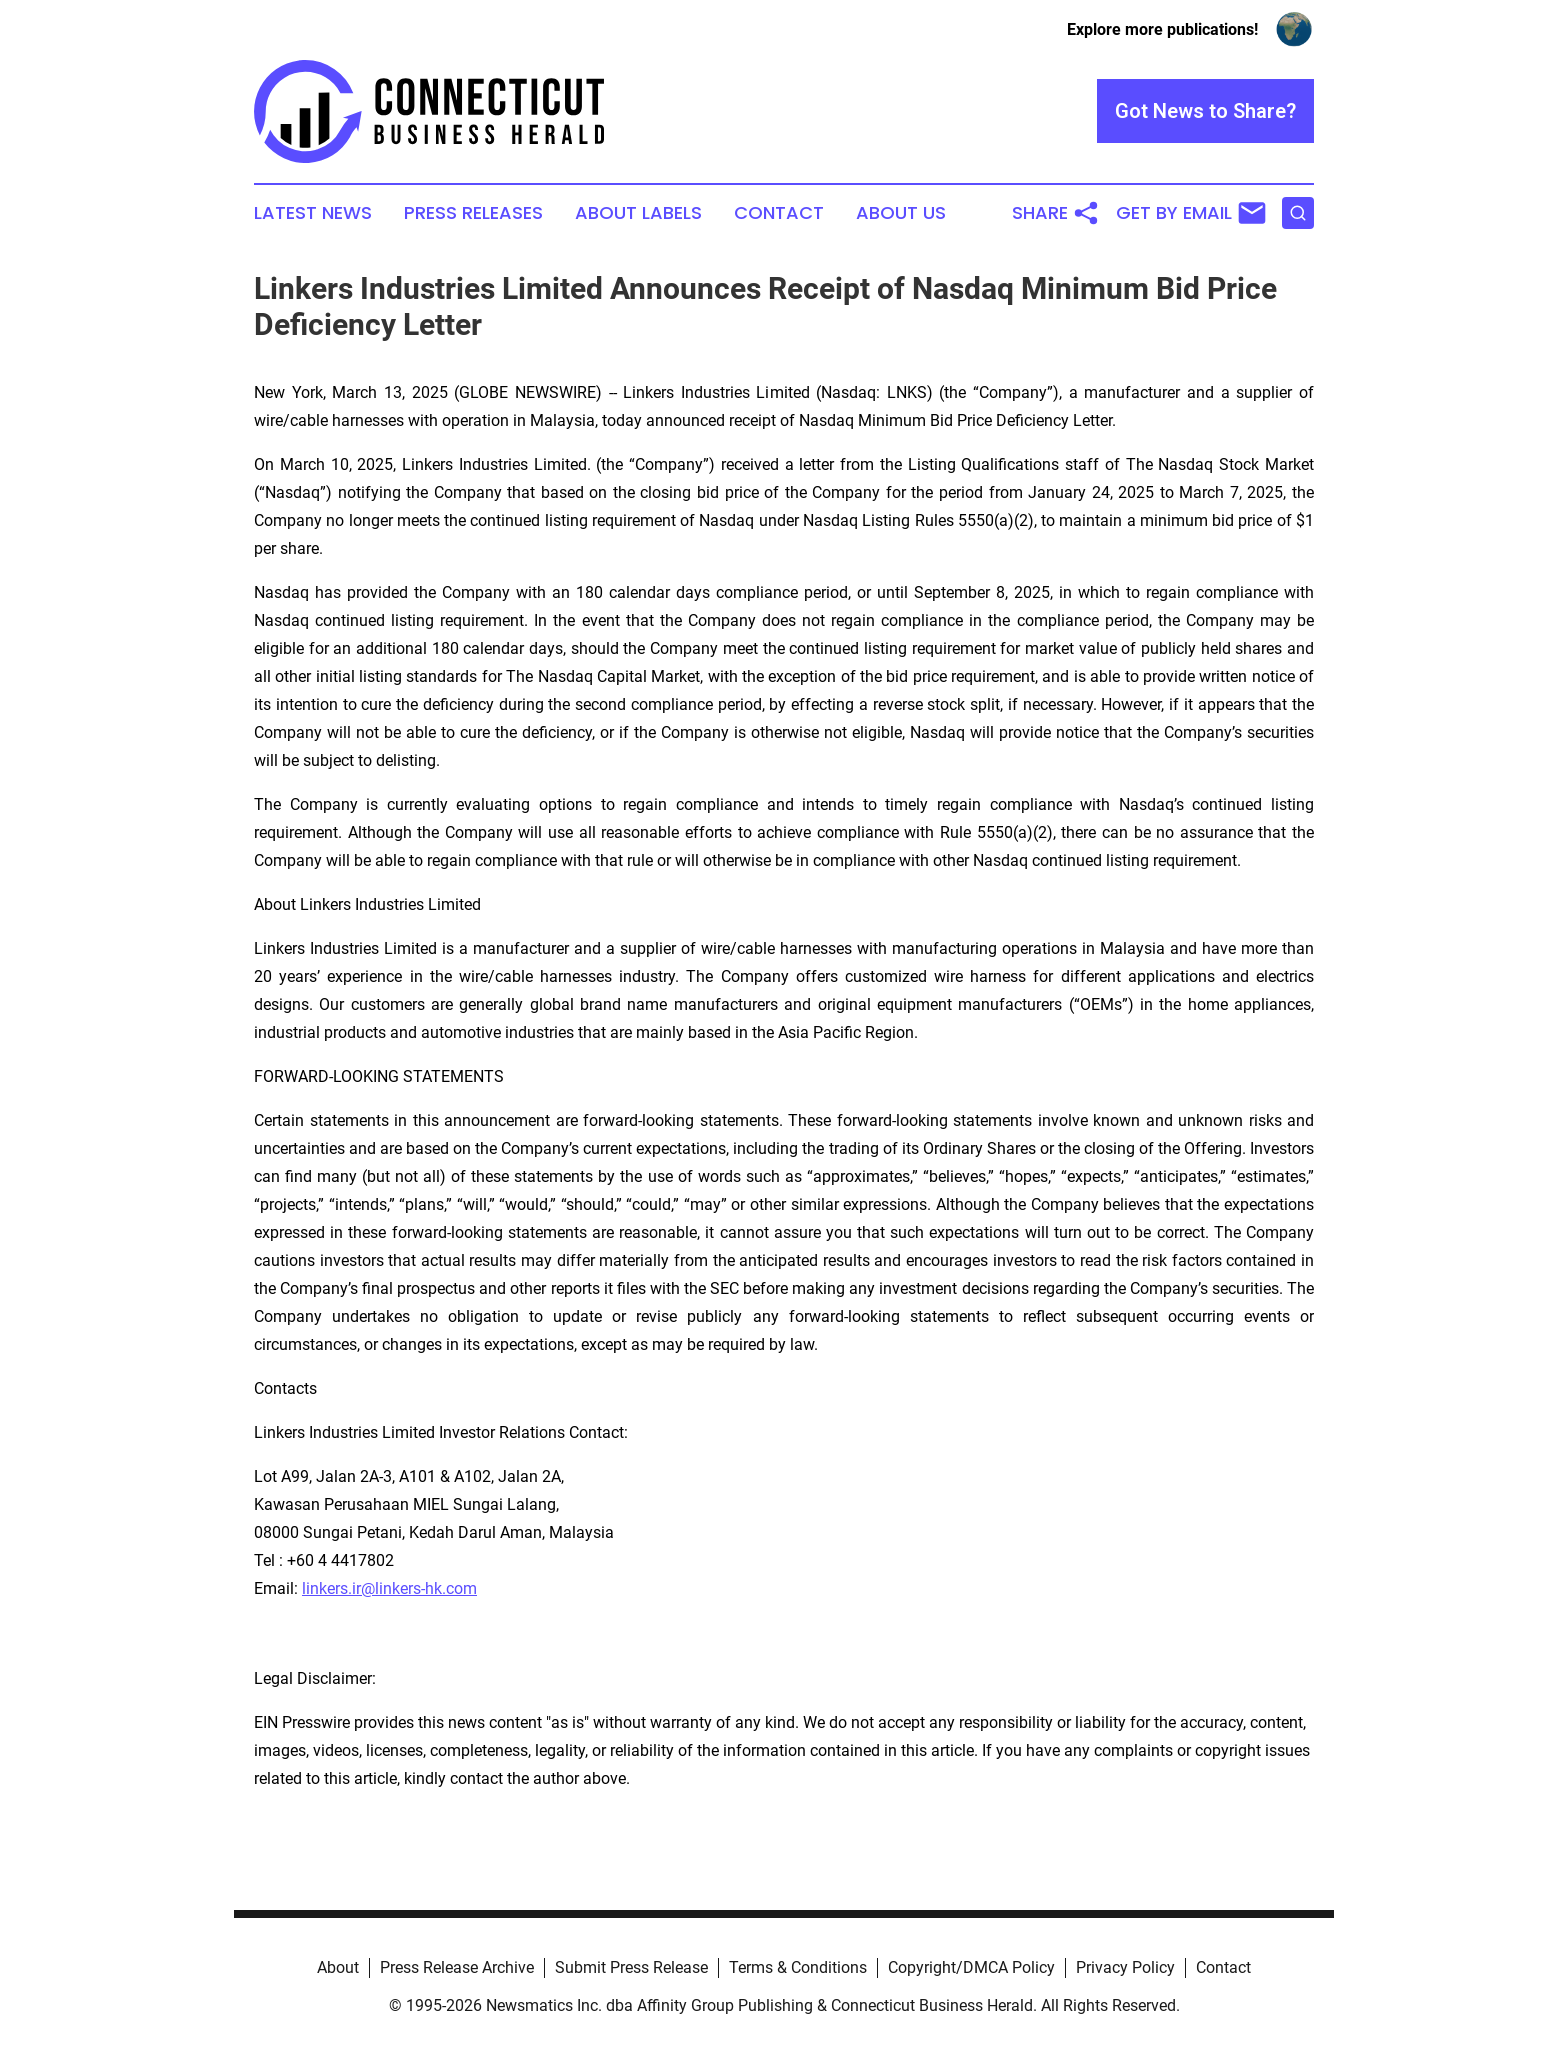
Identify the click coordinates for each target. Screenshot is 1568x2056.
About (338, 1967)
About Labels (638, 213)
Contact (779, 213)
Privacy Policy (1125, 1967)
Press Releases (473, 213)
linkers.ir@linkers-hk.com (389, 1588)
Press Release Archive (457, 1967)
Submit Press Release (631, 1967)
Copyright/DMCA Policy (971, 1967)
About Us (901, 213)
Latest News (313, 213)
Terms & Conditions (798, 1967)
